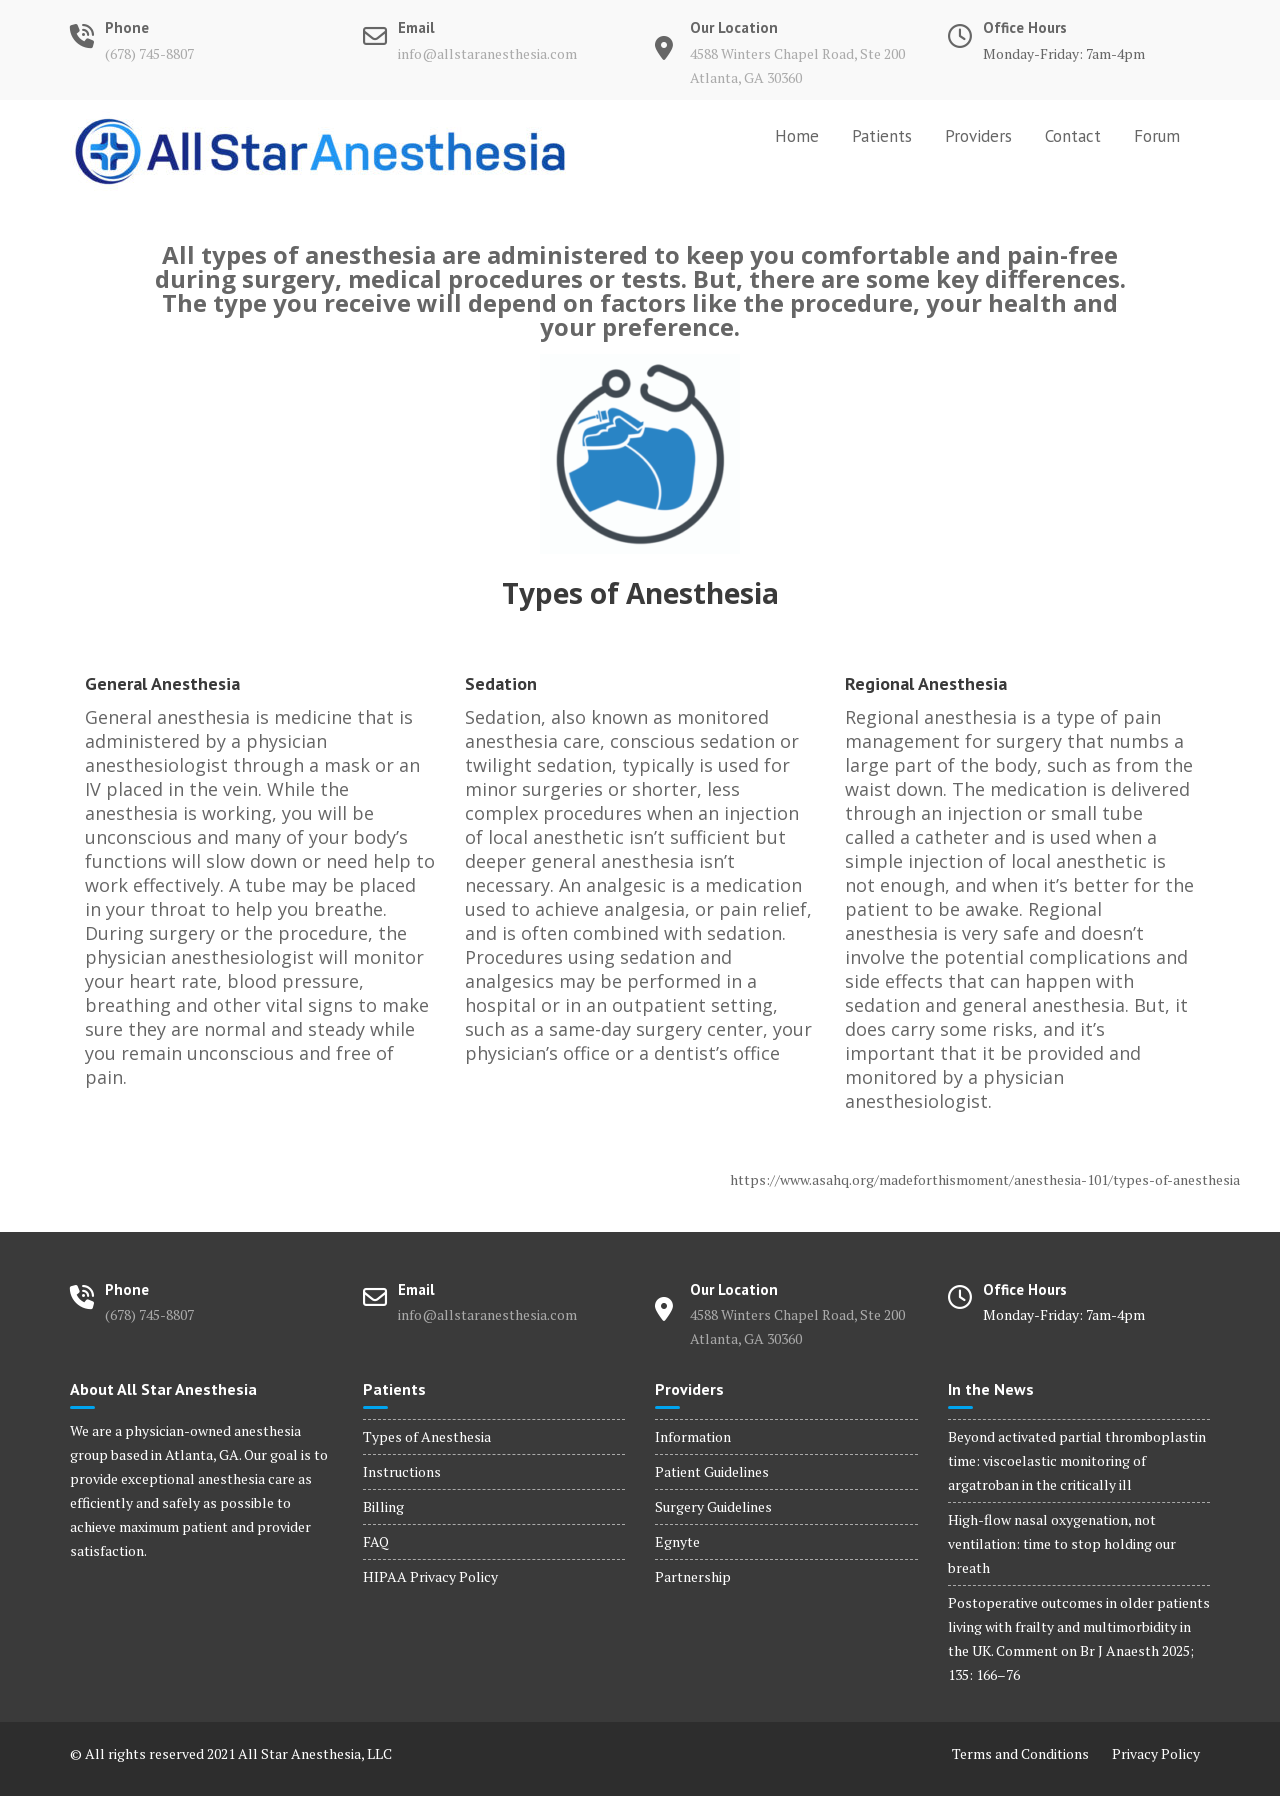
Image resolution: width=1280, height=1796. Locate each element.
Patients (882, 136)
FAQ (376, 1541)
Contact (1073, 136)
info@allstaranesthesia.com (487, 53)
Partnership (693, 1576)
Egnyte (677, 1541)
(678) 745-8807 (149, 53)
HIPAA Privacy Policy (430, 1576)
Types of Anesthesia (427, 1436)
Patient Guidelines (712, 1471)
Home (797, 136)
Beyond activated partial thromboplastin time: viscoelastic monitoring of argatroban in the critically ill (1077, 1460)
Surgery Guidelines (713, 1506)
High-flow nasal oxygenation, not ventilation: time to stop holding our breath (1062, 1543)
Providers (978, 136)
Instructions (402, 1471)
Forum (1157, 136)
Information (693, 1436)
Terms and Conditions (1020, 1753)
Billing (383, 1506)
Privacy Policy (1156, 1753)
